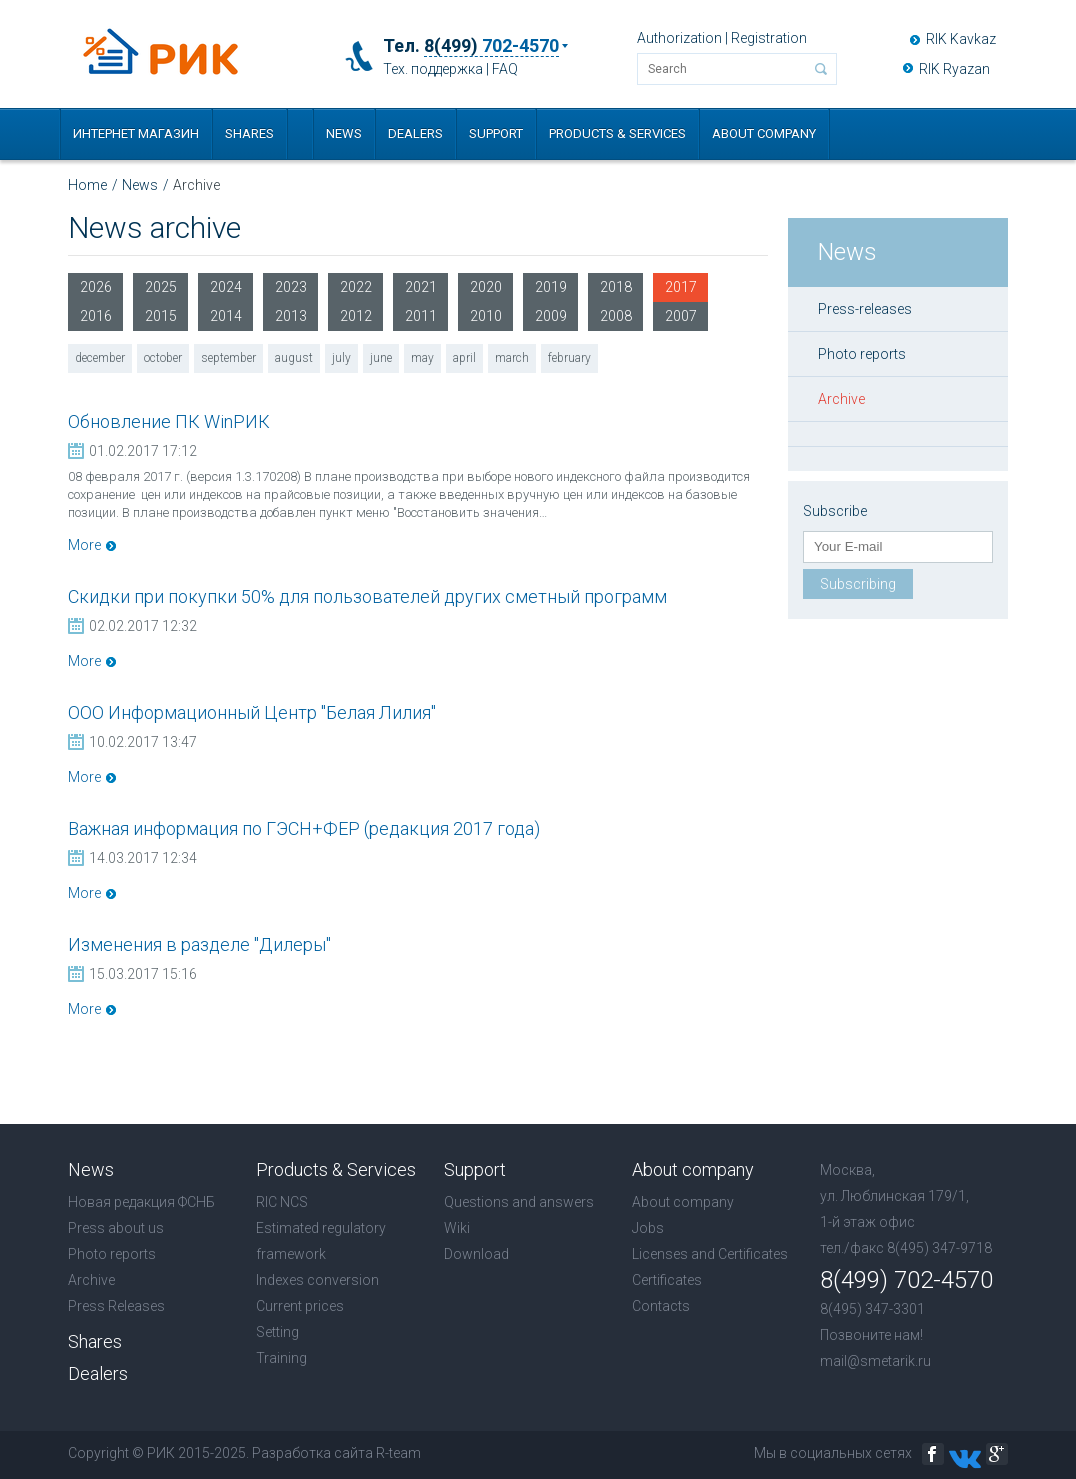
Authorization (679, 38)
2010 (486, 316)
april (464, 358)
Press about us (116, 1228)
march (512, 358)
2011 (421, 316)
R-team (398, 1453)
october (163, 358)
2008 (616, 316)
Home (87, 185)
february (569, 358)
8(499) (491, 46)
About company (764, 133)
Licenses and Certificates (710, 1254)
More (84, 545)
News (344, 133)
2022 (356, 287)
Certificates (667, 1280)
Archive (841, 399)
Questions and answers (519, 1202)
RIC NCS (282, 1202)
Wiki (457, 1228)
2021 (421, 287)
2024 (226, 287)
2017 (681, 290)
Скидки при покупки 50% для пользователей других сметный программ (367, 596)
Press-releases (865, 309)
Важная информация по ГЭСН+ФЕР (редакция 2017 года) (304, 828)
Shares (249, 133)
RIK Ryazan (954, 69)
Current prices (300, 1306)
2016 (96, 316)
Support (496, 133)
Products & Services (617, 133)
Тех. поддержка (433, 69)
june (381, 358)
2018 (616, 287)
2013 (291, 316)
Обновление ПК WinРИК (169, 421)
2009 (551, 316)
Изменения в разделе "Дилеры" (199, 944)
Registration (769, 38)
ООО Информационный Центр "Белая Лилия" (252, 712)
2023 (291, 287)
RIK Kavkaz (961, 39)
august (294, 358)
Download (476, 1254)
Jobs (648, 1228)
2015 (161, 316)
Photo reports (862, 354)
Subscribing (858, 584)
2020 (486, 287)
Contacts (661, 1306)
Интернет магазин (136, 133)
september (228, 358)
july (341, 358)
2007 (681, 316)
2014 (226, 316)
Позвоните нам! (871, 1335)
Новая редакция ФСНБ (141, 1202)
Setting (277, 1332)
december (100, 358)
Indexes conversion (317, 1280)
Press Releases (116, 1306)
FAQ (505, 69)
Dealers (415, 133)
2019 (551, 287)
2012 (356, 316)
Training (281, 1358)
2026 (96, 287)
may (422, 358)
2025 (161, 287)
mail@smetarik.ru (875, 1361)
